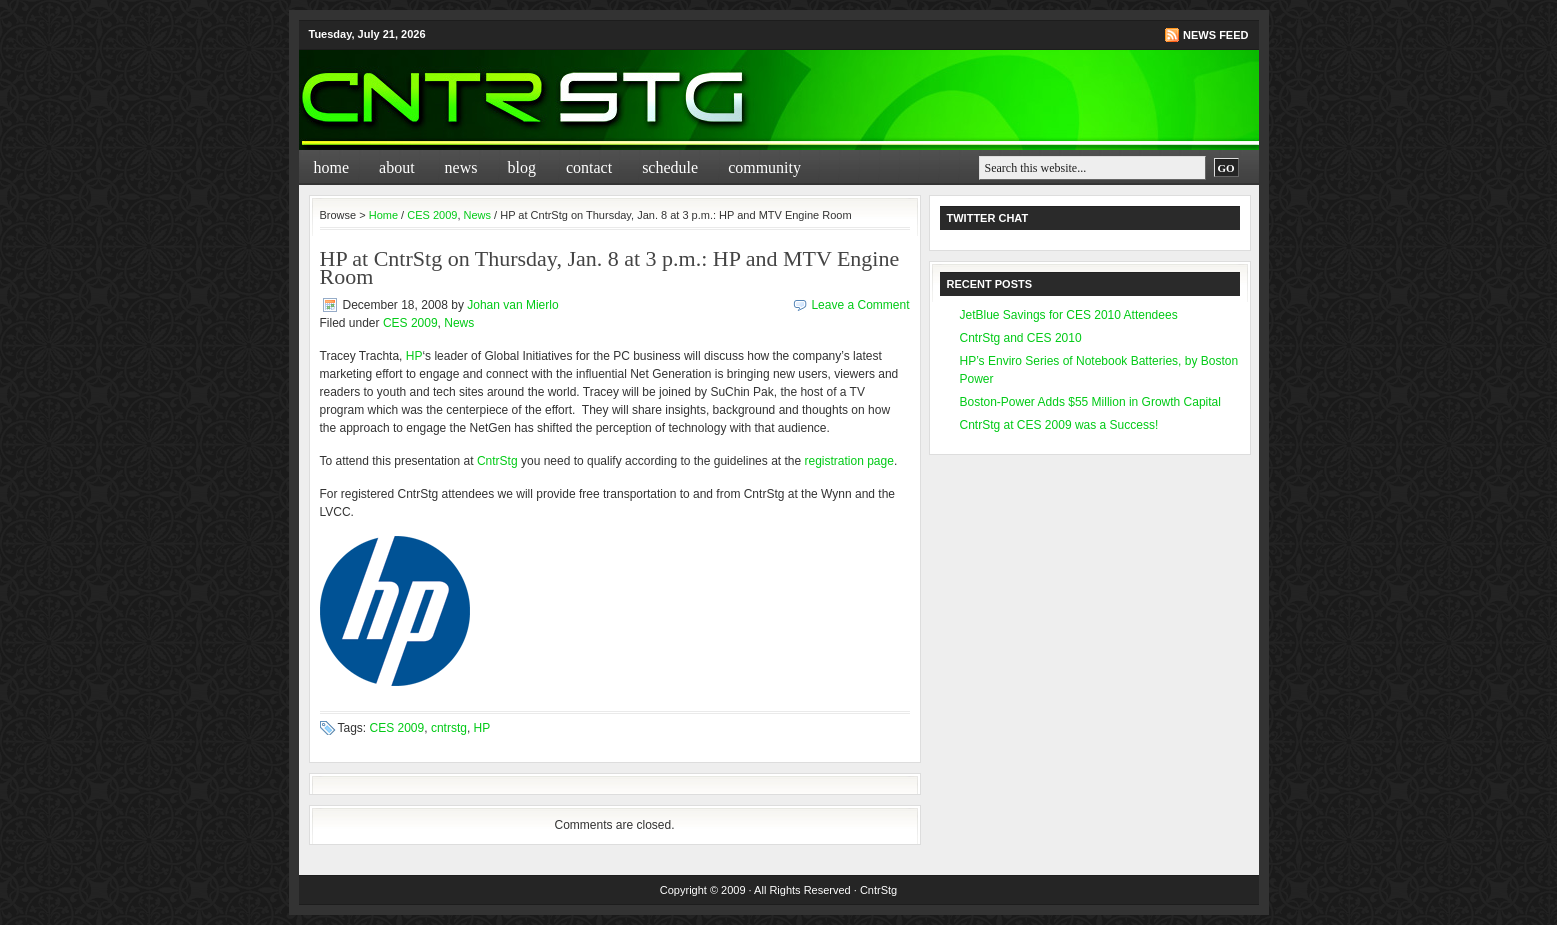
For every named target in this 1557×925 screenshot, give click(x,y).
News (461, 167)
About (397, 167)
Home (332, 167)
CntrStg (497, 461)
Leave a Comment (860, 305)
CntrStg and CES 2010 (1021, 338)
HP (414, 356)
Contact (589, 167)
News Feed (1215, 35)
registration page (849, 461)
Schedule (670, 167)
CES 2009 (432, 215)
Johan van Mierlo (512, 305)
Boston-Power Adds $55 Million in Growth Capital (1090, 402)
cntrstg (449, 728)
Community (764, 167)
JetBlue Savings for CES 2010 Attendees (1069, 315)
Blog (521, 167)
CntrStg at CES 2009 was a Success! (1059, 425)
